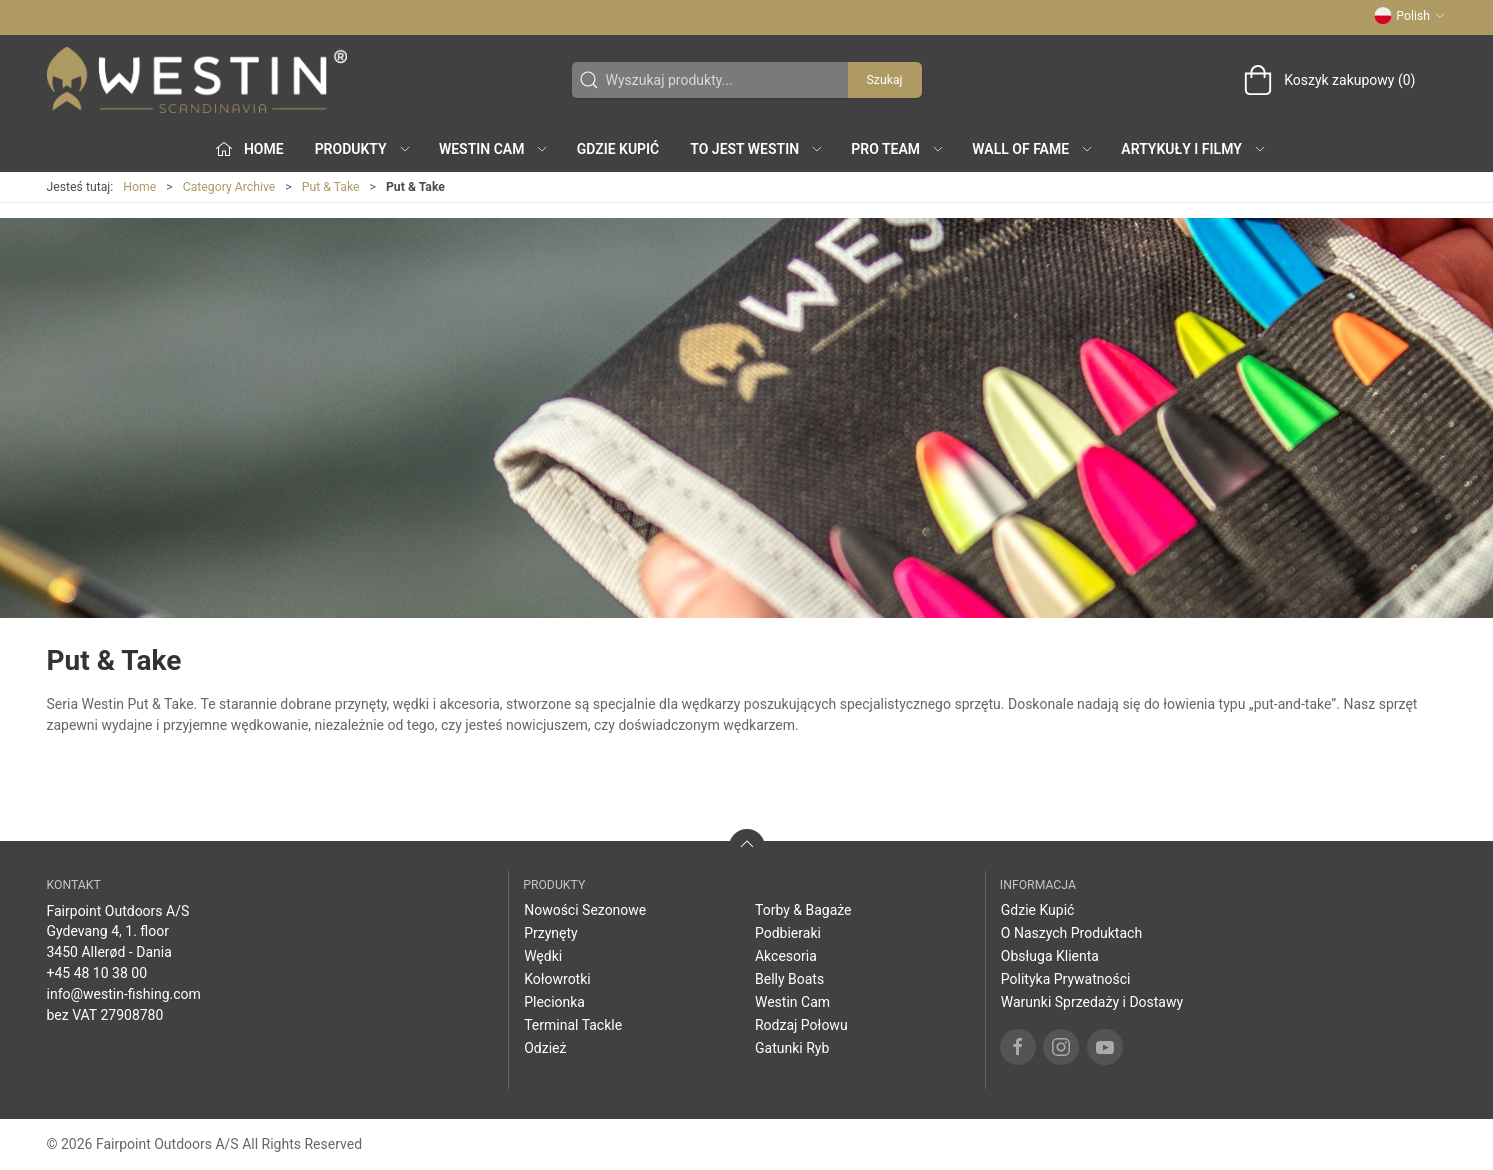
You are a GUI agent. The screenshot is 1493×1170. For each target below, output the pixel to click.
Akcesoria (786, 956)
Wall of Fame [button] (1033, 149)
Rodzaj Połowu (801, 1025)
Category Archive (229, 187)
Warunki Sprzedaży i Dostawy (1092, 1002)
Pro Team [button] (898, 149)
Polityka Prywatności (1066, 979)
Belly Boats (789, 979)
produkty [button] (363, 149)
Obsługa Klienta (1050, 956)
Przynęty (551, 933)
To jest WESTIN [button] (757, 149)
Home (139, 187)
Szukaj (885, 80)
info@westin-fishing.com (124, 994)
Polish (1410, 16)
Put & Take (331, 187)
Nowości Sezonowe (585, 910)
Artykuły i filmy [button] (1193, 149)
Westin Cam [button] (494, 149)
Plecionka (554, 1002)
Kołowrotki (557, 979)
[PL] (197, 80)
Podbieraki (788, 933)
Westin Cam (792, 1002)
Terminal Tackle (573, 1025)
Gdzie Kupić (618, 149)
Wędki (543, 956)
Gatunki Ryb (792, 1048)
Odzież (545, 1048)
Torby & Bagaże (803, 910)
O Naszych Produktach (1071, 933)
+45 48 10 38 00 (97, 973)
